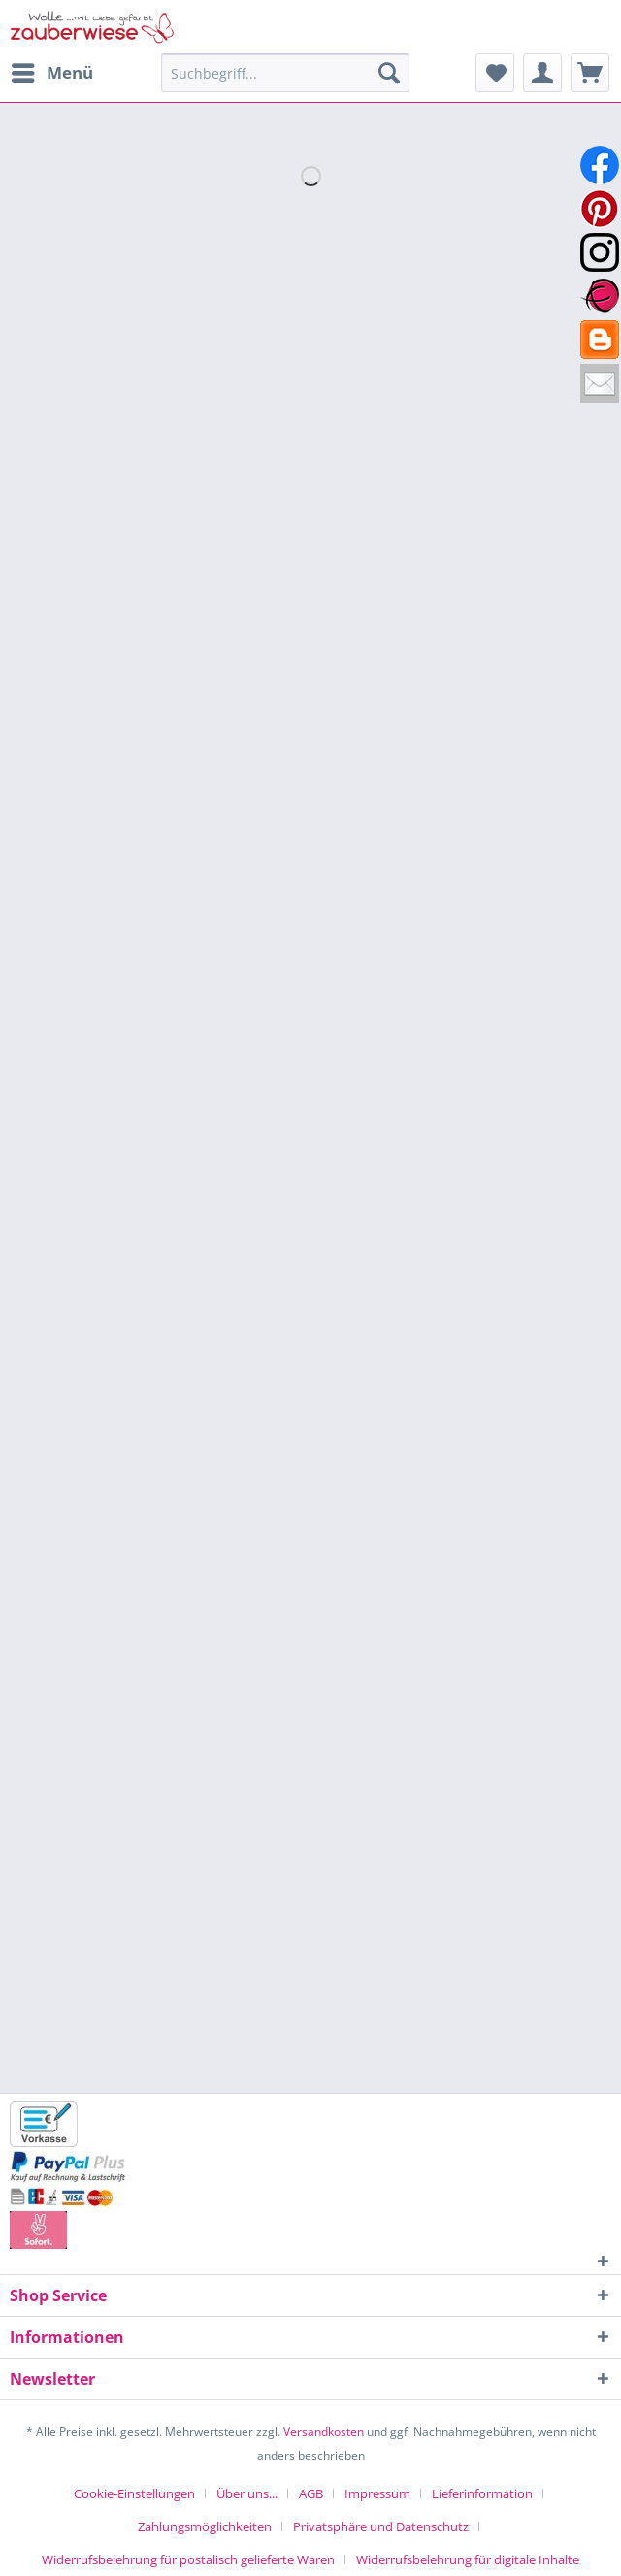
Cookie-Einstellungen (134, 2493)
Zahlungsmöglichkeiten (205, 2526)
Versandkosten (323, 2432)
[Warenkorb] (590, 72)
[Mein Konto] (542, 72)
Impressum (377, 2493)
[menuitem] (51, 72)
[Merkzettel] (494, 72)
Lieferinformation (482, 2493)
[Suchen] (389, 72)
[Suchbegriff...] (285, 72)
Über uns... (247, 2493)
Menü (52, 70)
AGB (311, 2493)
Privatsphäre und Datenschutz (381, 2526)
